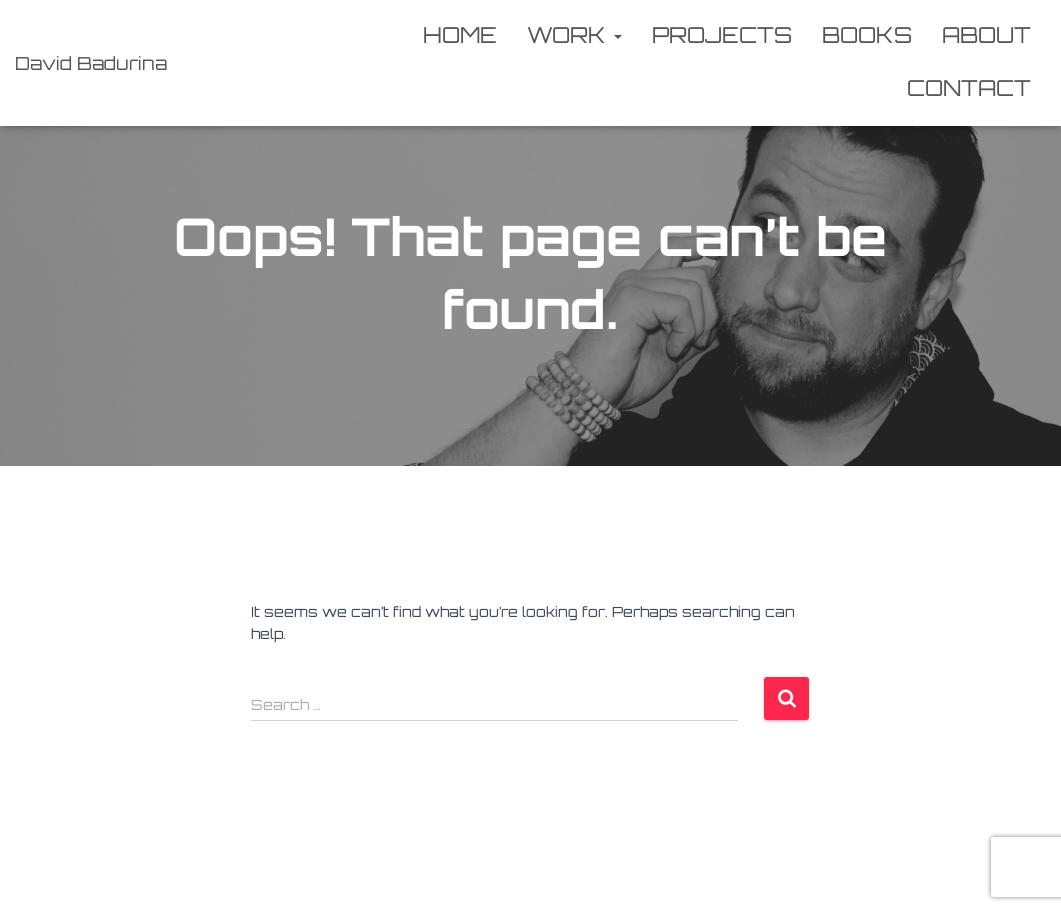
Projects (722, 34)
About (986, 34)
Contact (969, 87)
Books (867, 34)
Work (574, 34)
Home (460, 34)
